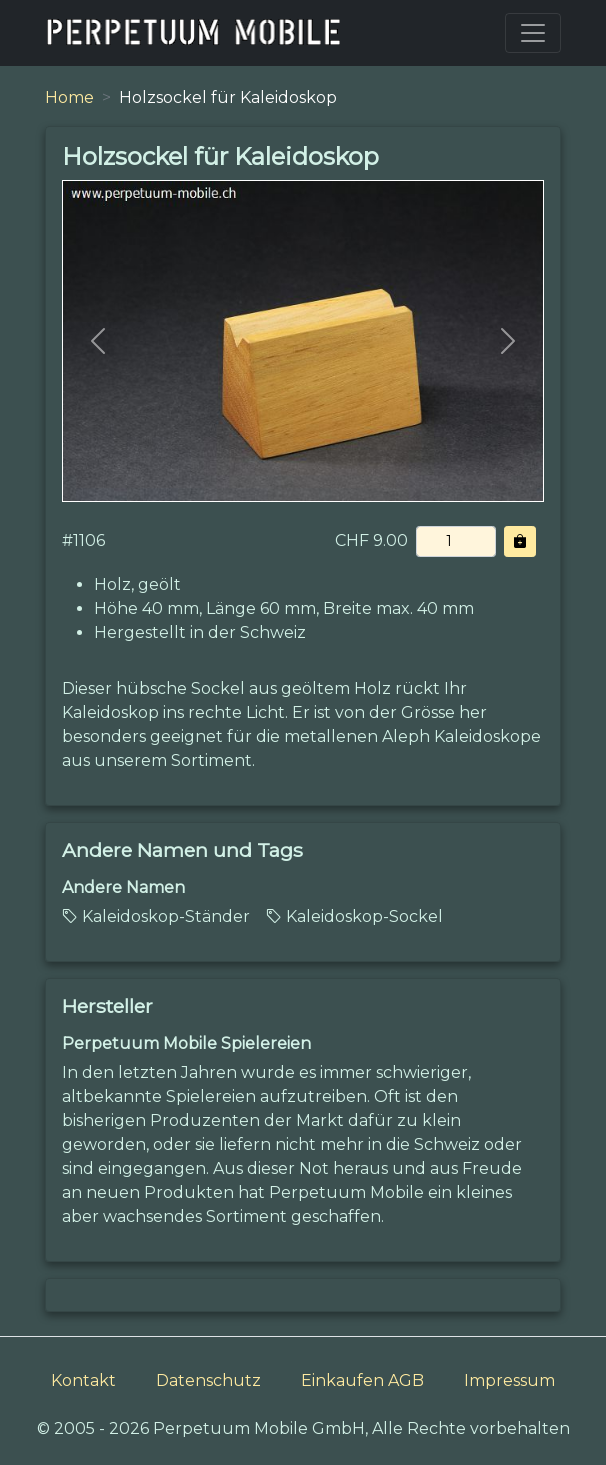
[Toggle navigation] (533, 33)
